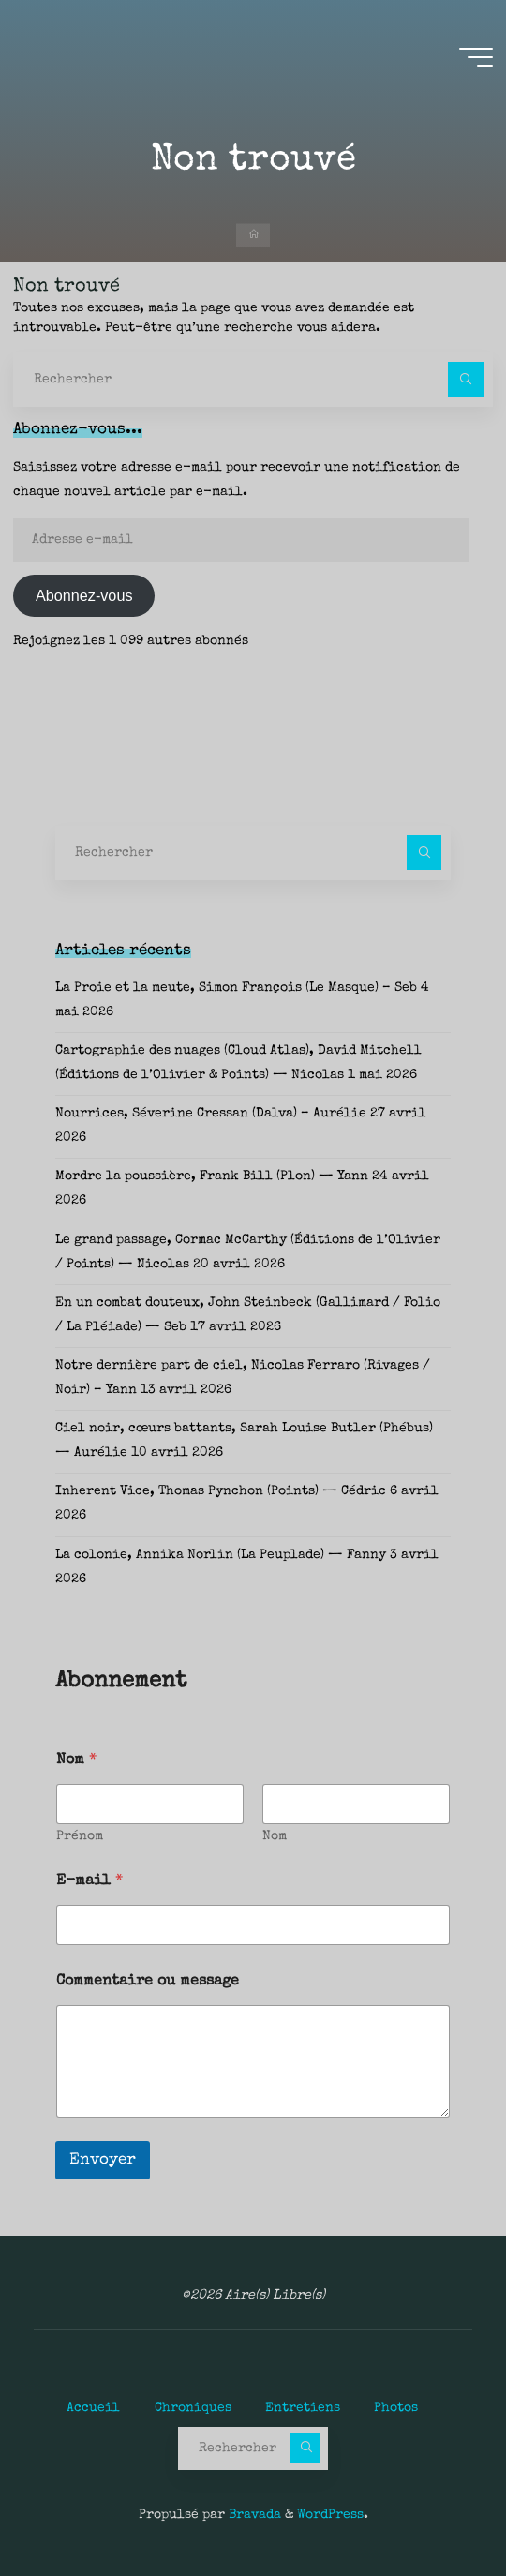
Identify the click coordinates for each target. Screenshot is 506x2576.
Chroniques (193, 2408)
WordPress (330, 2515)
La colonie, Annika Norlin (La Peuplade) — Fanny (220, 1555)
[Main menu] (476, 57)
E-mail (89, 1881)
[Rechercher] (465, 379)
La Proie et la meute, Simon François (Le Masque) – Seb (236, 988)
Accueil (93, 2408)
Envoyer (102, 2160)
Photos (396, 2408)
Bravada (253, 2515)
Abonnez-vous (84, 595)
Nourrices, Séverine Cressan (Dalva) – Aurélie (210, 1113)
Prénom (79, 1836)
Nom (274, 1836)
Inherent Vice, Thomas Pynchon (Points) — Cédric (220, 1491)
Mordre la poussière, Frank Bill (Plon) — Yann (211, 1176)
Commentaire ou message (147, 1981)
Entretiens (302, 2408)
